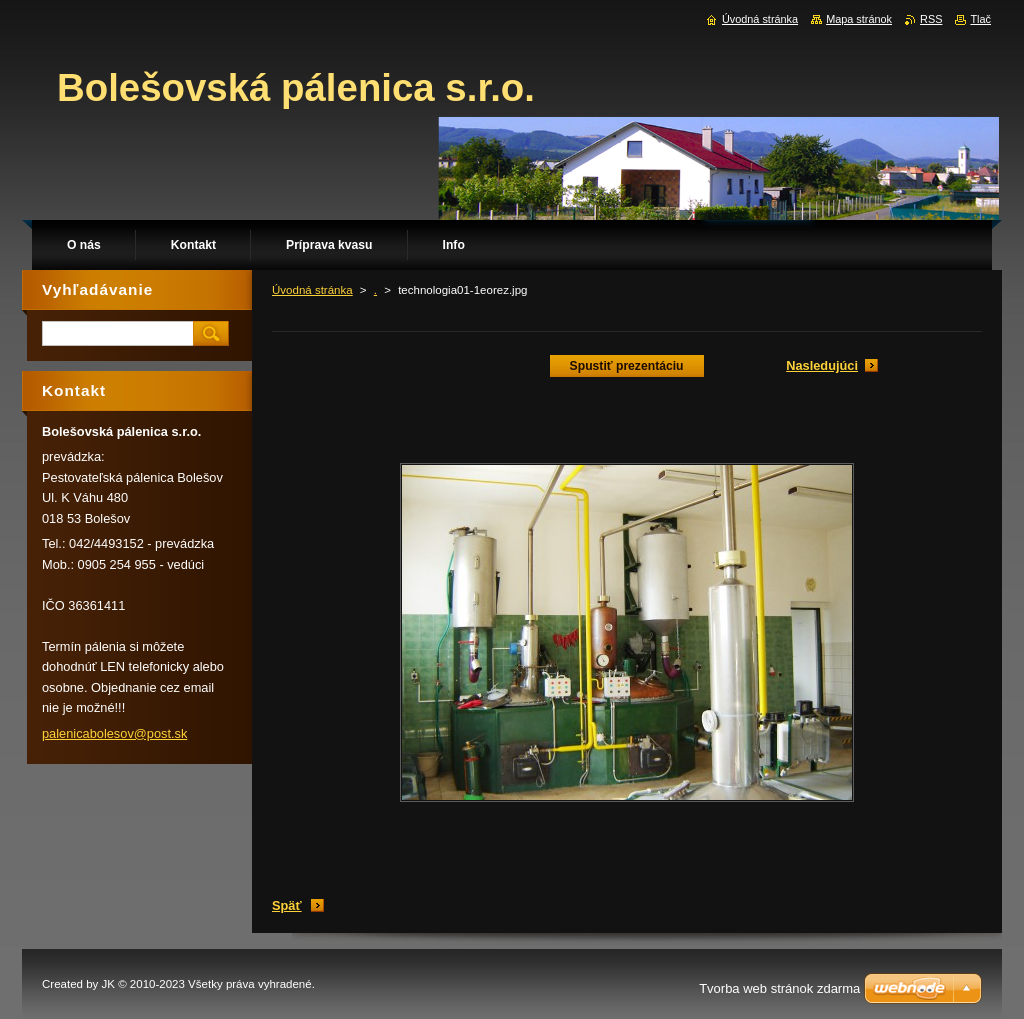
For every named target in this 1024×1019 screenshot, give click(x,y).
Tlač (980, 19)
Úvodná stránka (312, 290)
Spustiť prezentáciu (627, 366)
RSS (931, 19)
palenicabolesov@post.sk (114, 733)
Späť (287, 905)
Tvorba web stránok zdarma (779, 988)
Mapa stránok (859, 19)
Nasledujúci (822, 365)
